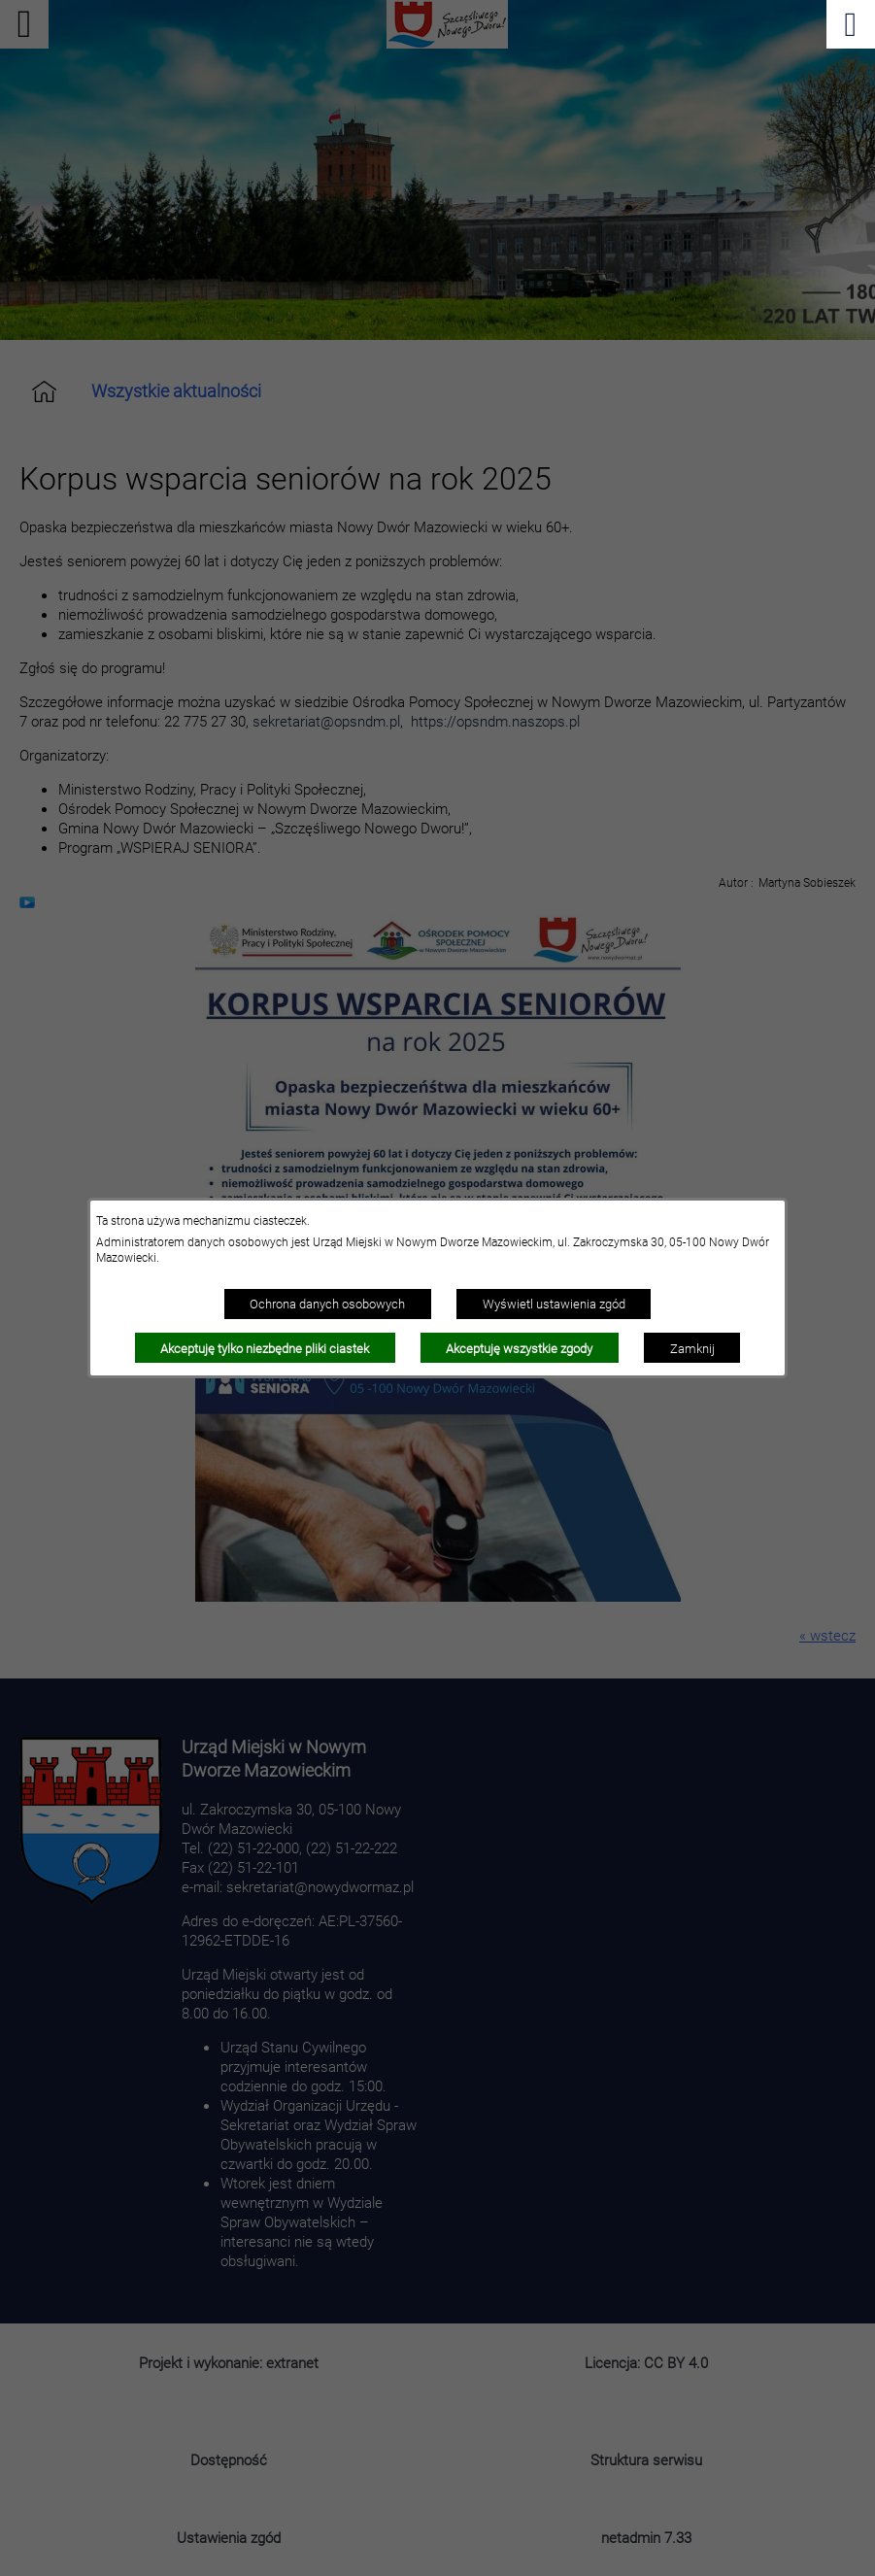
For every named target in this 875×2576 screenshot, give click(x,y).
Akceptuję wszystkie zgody (519, 1348)
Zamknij (692, 1348)
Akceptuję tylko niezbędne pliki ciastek (264, 1348)
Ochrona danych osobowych (327, 1303)
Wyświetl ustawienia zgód (554, 1303)
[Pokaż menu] (850, 24)
